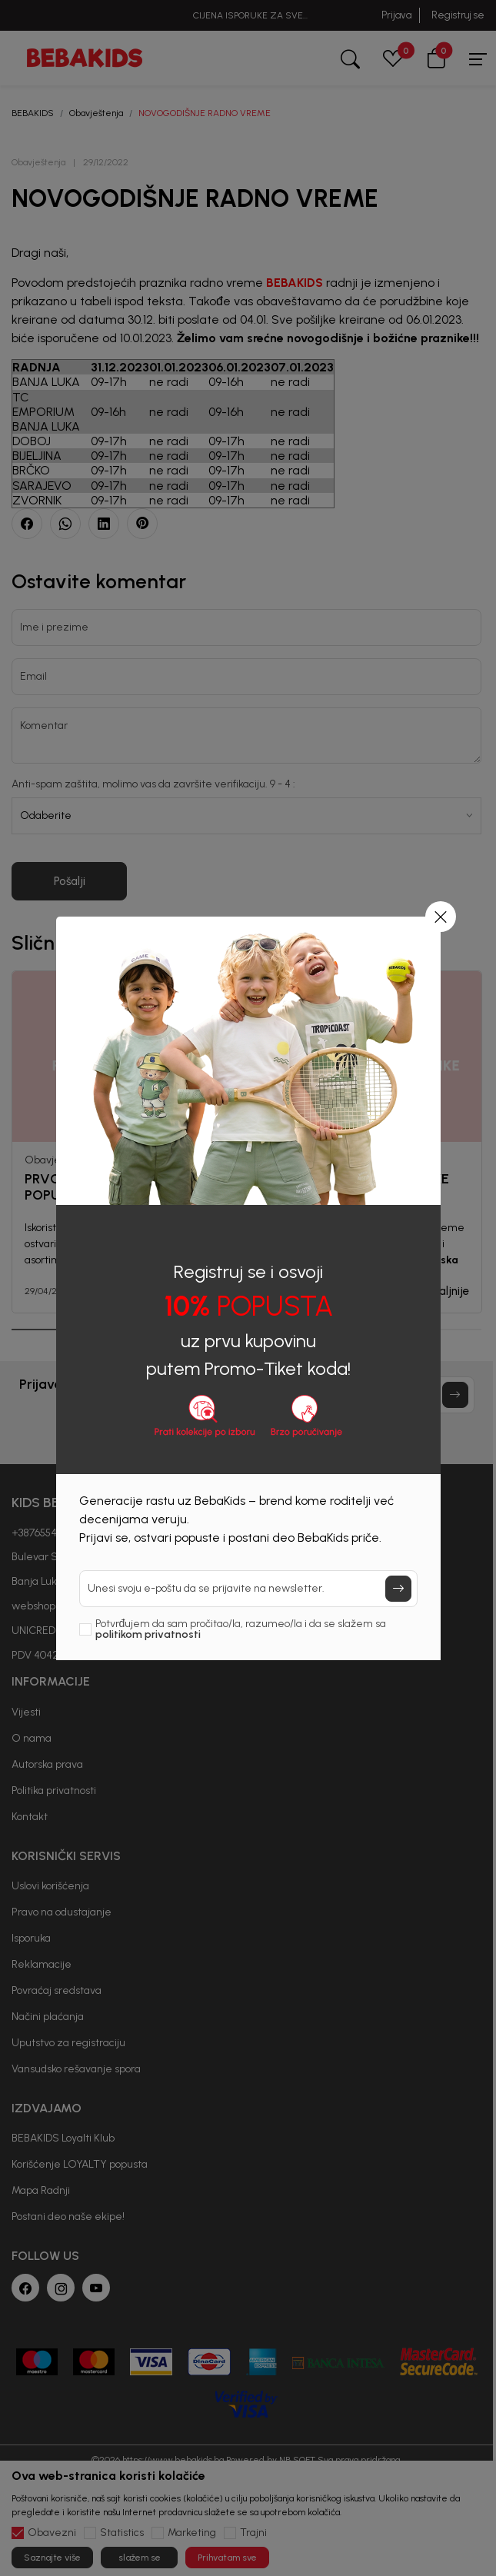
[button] (440, 916)
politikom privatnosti (148, 1634)
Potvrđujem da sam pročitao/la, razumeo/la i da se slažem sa (241, 1629)
